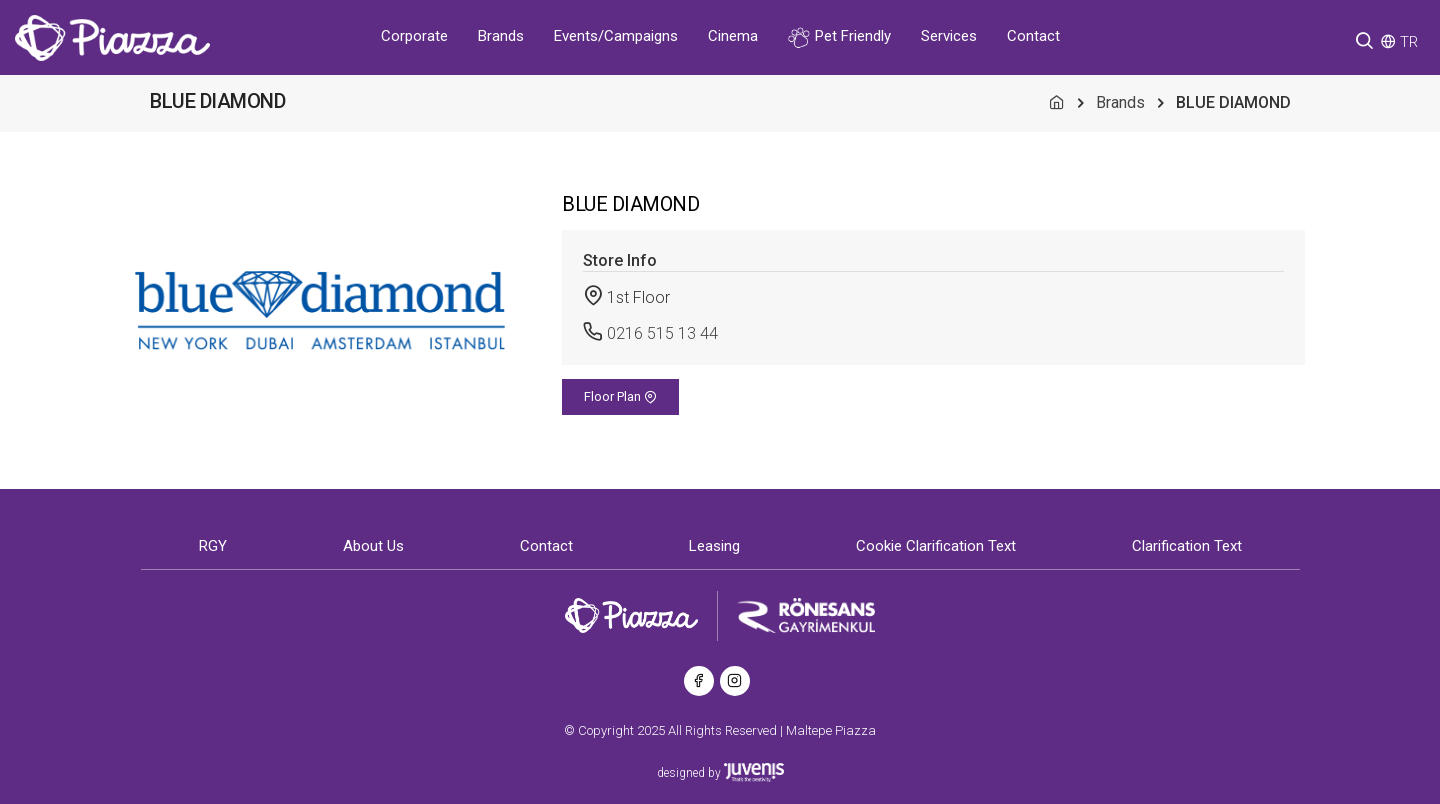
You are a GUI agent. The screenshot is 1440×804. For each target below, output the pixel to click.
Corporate (414, 36)
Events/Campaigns (616, 36)
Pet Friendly (839, 37)
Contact (1033, 36)
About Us (373, 546)
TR (1409, 42)
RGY (213, 546)
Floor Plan (620, 396)
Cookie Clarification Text (936, 546)
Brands (501, 36)
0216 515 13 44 (662, 333)
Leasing (714, 546)
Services (949, 36)
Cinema (733, 36)
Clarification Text (1187, 546)
